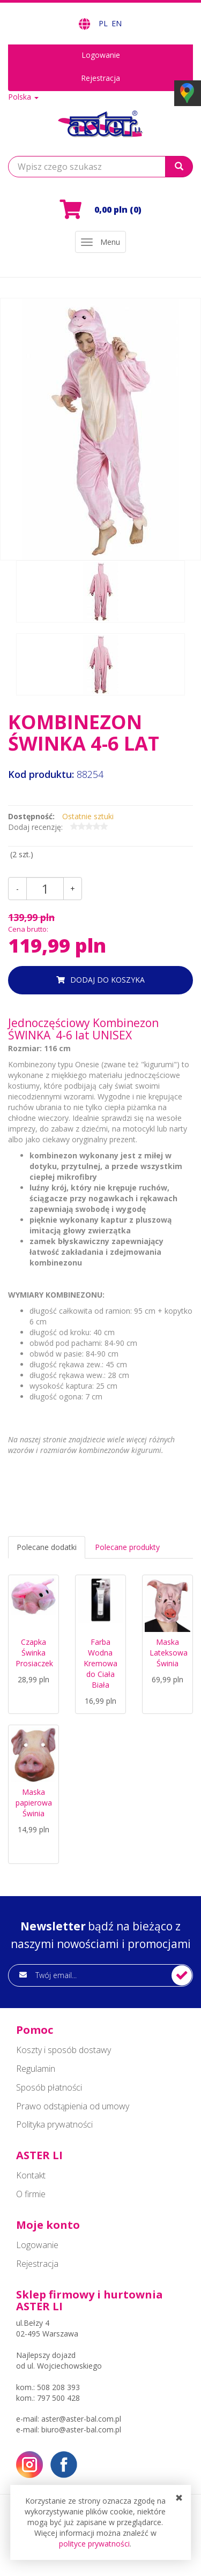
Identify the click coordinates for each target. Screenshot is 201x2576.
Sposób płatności (49, 2087)
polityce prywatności (94, 2543)
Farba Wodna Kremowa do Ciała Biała (100, 1663)
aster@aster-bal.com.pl (81, 2419)
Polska (23, 97)
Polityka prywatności (54, 2124)
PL (104, 23)
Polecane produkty (127, 1547)
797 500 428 (58, 2398)
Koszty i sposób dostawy (63, 2050)
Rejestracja (100, 78)
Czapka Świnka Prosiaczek (34, 1652)
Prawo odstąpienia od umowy (72, 2106)
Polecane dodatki (47, 1547)
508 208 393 (58, 2387)
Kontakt (31, 2175)
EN (116, 23)
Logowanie (100, 55)
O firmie (31, 2194)
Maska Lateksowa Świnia (169, 1652)
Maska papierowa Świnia (34, 1802)
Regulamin (35, 2069)
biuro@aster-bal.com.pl (81, 2429)
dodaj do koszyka (107, 980)
